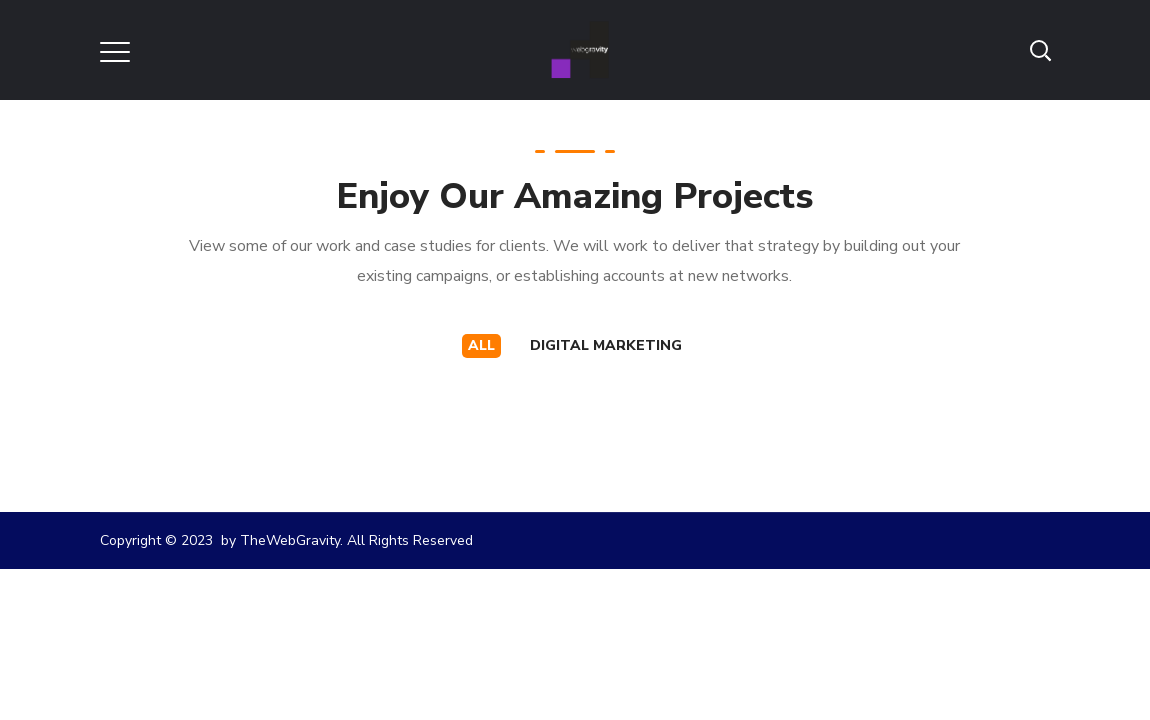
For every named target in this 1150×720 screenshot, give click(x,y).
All (481, 345)
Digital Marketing (606, 345)
